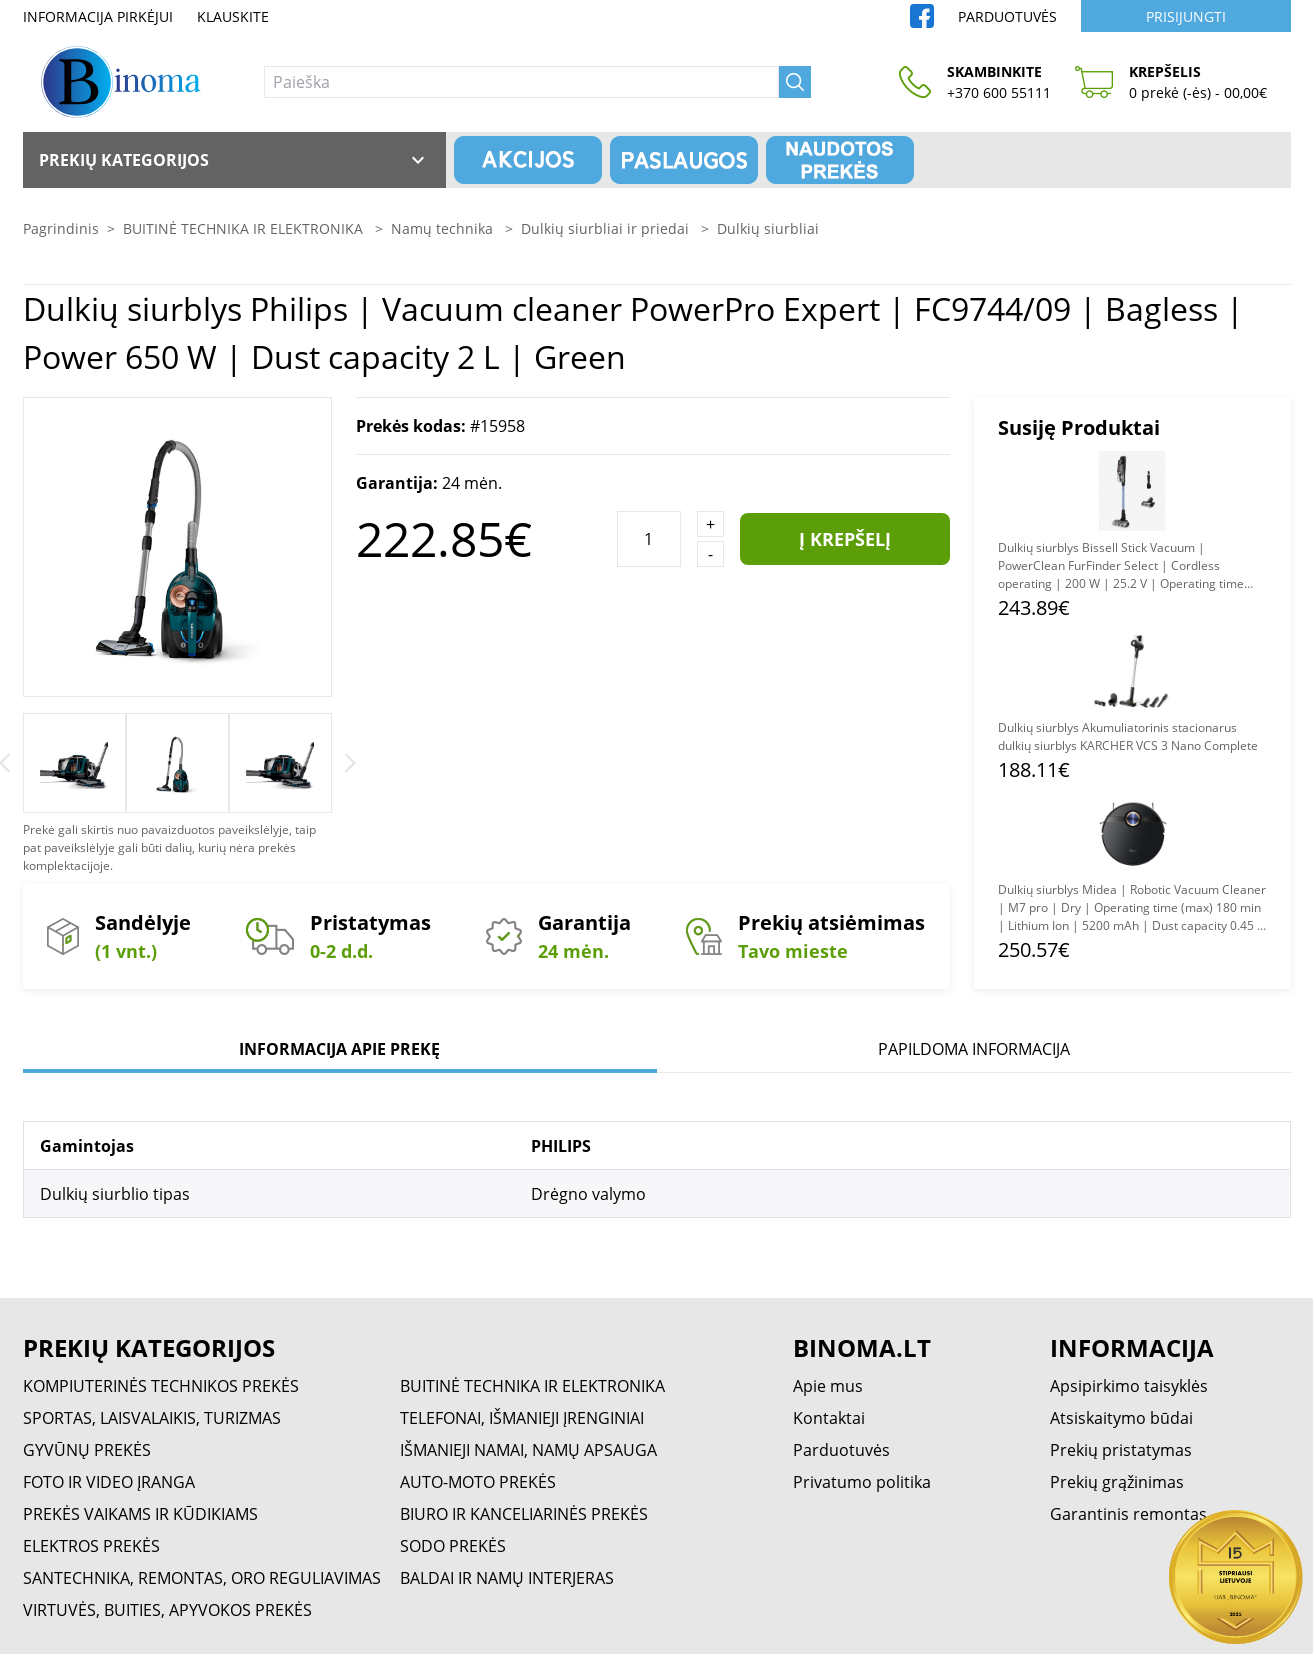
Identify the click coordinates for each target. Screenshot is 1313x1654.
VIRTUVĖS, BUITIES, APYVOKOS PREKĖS (167, 1610)
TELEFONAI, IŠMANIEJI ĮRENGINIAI (522, 1418)
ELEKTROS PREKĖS (91, 1546)
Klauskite (233, 16)
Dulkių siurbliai (768, 228)
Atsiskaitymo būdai (1121, 1418)
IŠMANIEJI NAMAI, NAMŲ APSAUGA (528, 1450)
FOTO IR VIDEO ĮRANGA (109, 1482)
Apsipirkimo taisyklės (1129, 1386)
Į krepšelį (845, 539)
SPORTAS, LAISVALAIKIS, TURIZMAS (152, 1418)
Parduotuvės (1007, 16)
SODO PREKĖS (453, 1546)
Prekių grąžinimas (1117, 1482)
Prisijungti (1186, 16)
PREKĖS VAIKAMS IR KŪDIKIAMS (140, 1514)
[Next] (350, 763)
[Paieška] (521, 82)
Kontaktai (829, 1418)
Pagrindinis (61, 228)
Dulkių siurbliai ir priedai (607, 228)
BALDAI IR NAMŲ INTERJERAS (507, 1578)
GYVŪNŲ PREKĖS (87, 1450)
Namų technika (444, 228)
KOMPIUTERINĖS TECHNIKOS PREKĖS (161, 1386)
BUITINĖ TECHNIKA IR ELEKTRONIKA (245, 228)
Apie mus (828, 1386)
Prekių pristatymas (1121, 1450)
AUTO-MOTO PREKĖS (478, 1482)
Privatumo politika (862, 1482)
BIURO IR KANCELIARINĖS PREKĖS (524, 1514)
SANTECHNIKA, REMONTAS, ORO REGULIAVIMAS (202, 1578)
